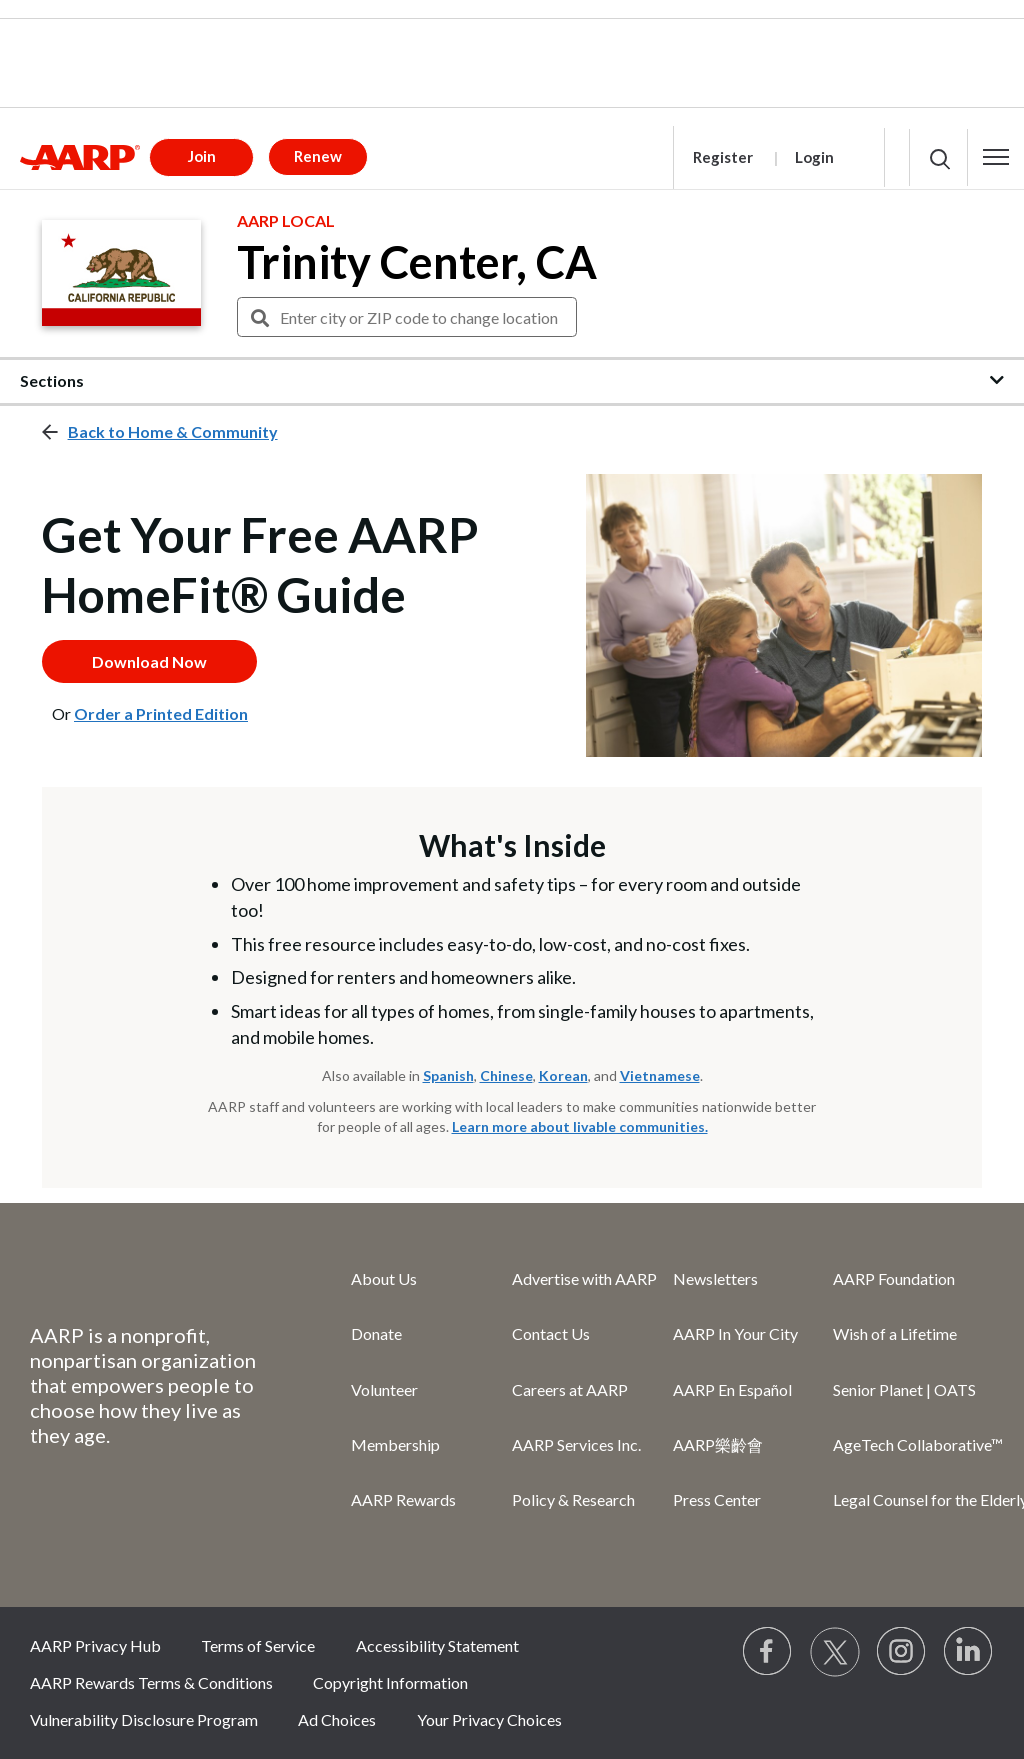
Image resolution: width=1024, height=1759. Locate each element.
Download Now (149, 661)
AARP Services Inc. (576, 1444)
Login (814, 157)
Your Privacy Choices (489, 1719)
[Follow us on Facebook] (768, 1652)
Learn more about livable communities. (580, 1126)
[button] (996, 157)
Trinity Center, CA (417, 262)
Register (723, 157)
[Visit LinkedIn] (969, 1652)
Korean (563, 1075)
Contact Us (551, 1333)
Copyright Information (390, 1682)
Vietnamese (660, 1075)
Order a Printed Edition (161, 713)
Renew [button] (318, 156)
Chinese (506, 1075)
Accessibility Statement (437, 1645)
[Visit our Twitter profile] (835, 1652)
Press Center (717, 1499)
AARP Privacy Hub (95, 1645)
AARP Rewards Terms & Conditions (151, 1682)
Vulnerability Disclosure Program (144, 1719)
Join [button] (202, 156)
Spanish (448, 1075)
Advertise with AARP (584, 1278)
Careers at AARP (570, 1389)
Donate (376, 1333)
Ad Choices (337, 1719)
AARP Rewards (403, 1499)
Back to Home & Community (173, 431)
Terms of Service (258, 1645)
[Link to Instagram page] (902, 1652)
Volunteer (384, 1389)
